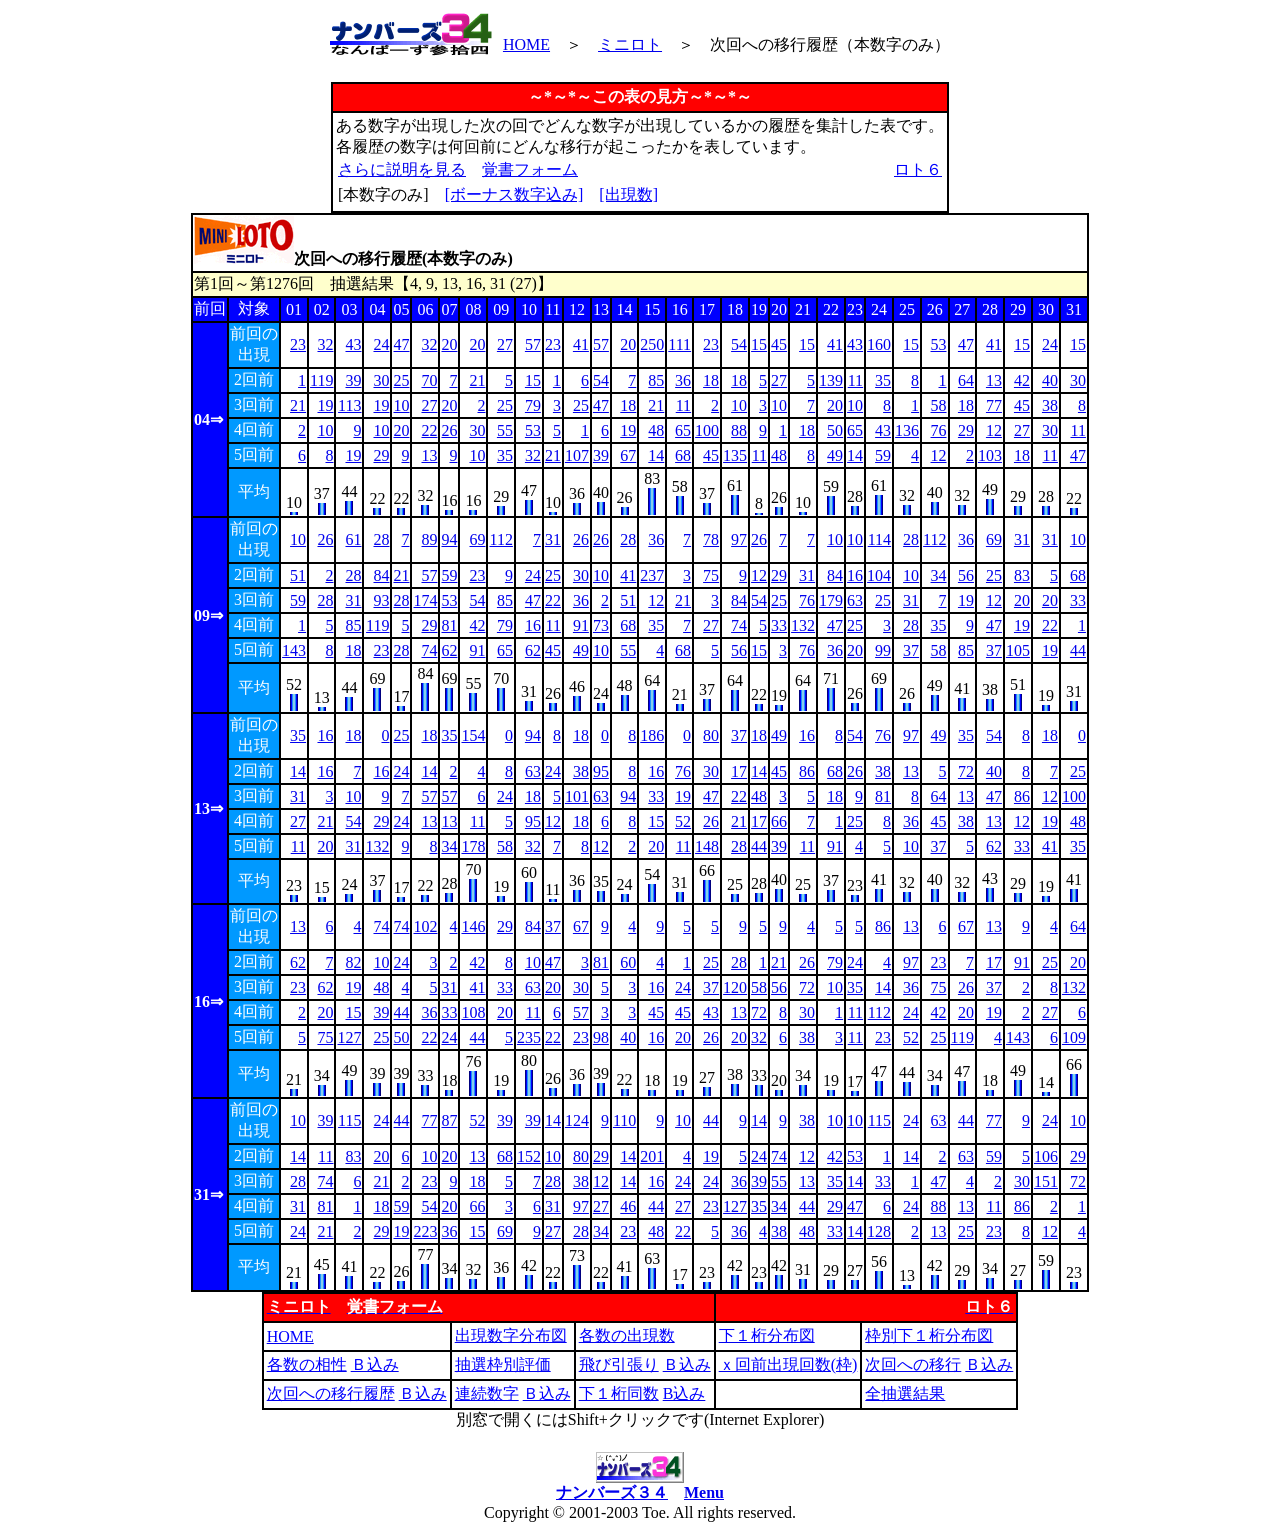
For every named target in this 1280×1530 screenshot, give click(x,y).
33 (1078, 600)
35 (883, 380)
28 (381, 539)
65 (683, 430)
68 (683, 455)
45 (779, 344)
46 (628, 1206)
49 (835, 455)
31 (553, 539)
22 (429, 430)
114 (879, 539)
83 (1022, 575)
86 (807, 771)
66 (779, 821)
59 (883, 455)
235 (529, 1037)
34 (939, 575)
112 (500, 539)
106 (1046, 1156)
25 (401, 380)
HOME (526, 44)
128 (879, 1231)
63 (855, 600)
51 (298, 575)
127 (349, 1037)
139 (831, 380)
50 (835, 430)
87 (449, 1120)
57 (533, 344)
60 (628, 962)
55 (505, 430)
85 (656, 380)
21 (477, 380)
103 (990, 455)
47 (401, 344)
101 (577, 796)
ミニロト (630, 44)
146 (473, 926)
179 (831, 600)
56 (966, 575)
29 (966, 430)
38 (1050, 405)
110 (624, 1120)
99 (883, 650)
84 (381, 575)
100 (707, 430)
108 (473, 1012)
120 (735, 987)
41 (581, 344)
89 (429, 539)
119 (321, 380)
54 (739, 344)
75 (711, 575)
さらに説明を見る (402, 169)
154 (473, 735)
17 (739, 771)
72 (966, 771)
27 (505, 344)
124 (577, 1120)
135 (735, 455)
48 (656, 430)
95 (601, 771)
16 (855, 575)
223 (425, 1231)
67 (628, 455)
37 (911, 650)
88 (739, 430)
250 (652, 344)
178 (473, 846)
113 (349, 405)
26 (449, 430)
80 (711, 735)
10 (401, 405)
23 (298, 344)
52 (683, 821)
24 (381, 344)
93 (381, 600)
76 (939, 430)
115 (349, 1120)
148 (707, 846)
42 (1022, 380)
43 (353, 344)
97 (739, 539)
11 (855, 380)
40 (1050, 380)
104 (879, 575)
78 (711, 539)
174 (425, 600)
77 (994, 405)
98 (601, 1037)
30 (381, 380)
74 (739, 625)
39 (353, 380)
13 (994, 380)
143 (294, 650)
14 (656, 455)
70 (429, 380)
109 (1074, 1037)
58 (939, 405)
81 (449, 625)
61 (353, 539)
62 (449, 650)
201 (652, 1156)
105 (1018, 650)
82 (353, 962)
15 (759, 344)
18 (711, 380)
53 (939, 344)
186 (652, 735)
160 (879, 344)
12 (994, 430)
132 (803, 625)
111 (679, 344)
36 (683, 380)
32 (325, 344)
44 (1078, 650)
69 (477, 539)
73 (601, 625)
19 (325, 405)
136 (907, 430)
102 (425, 926)
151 (1046, 1181)
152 (529, 1156)
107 (577, 455)
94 (449, 539)
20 (449, 344)
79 (533, 405)
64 (966, 380)
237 (652, 575)
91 (581, 625)
